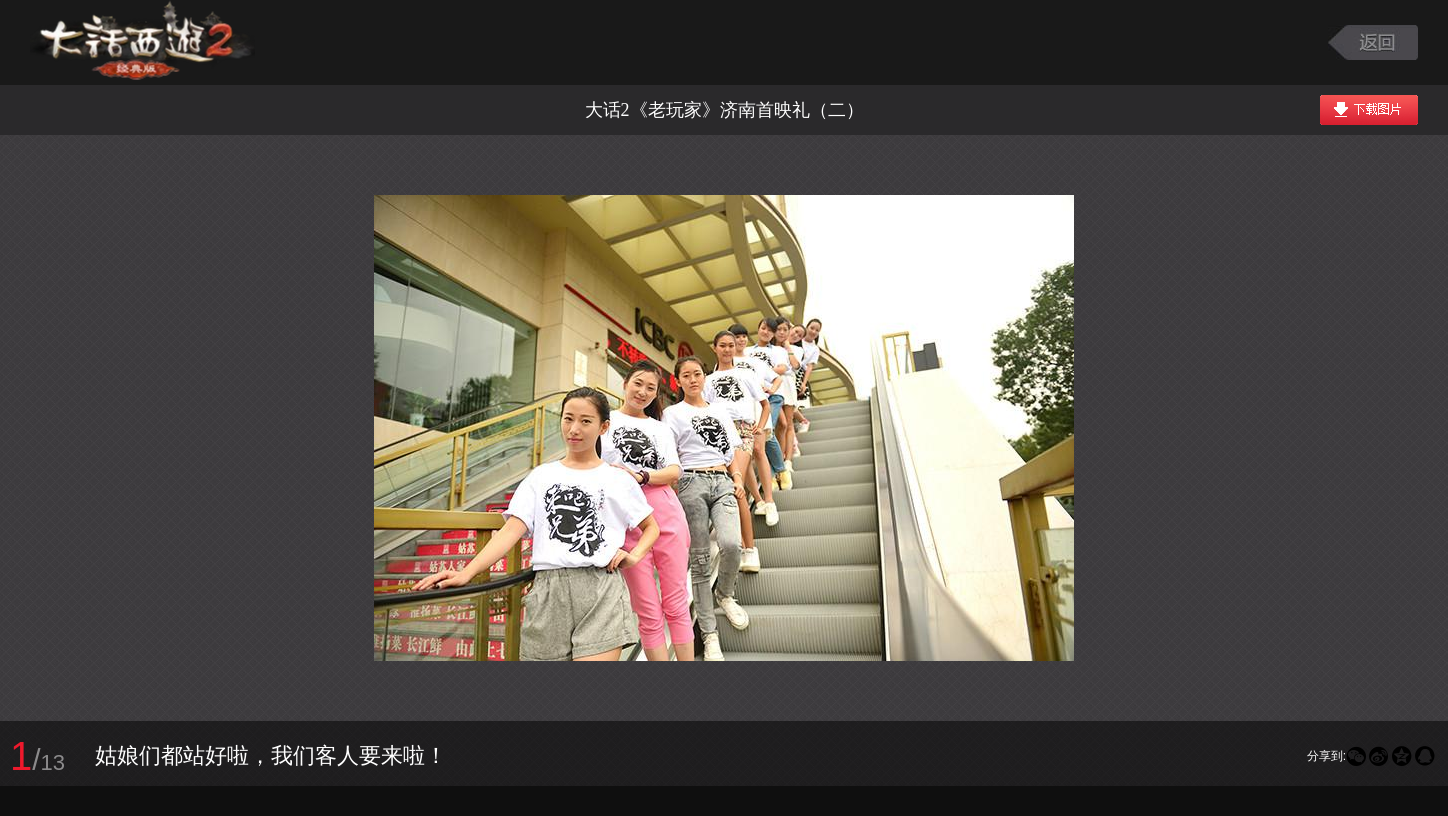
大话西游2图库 (142, 42)
